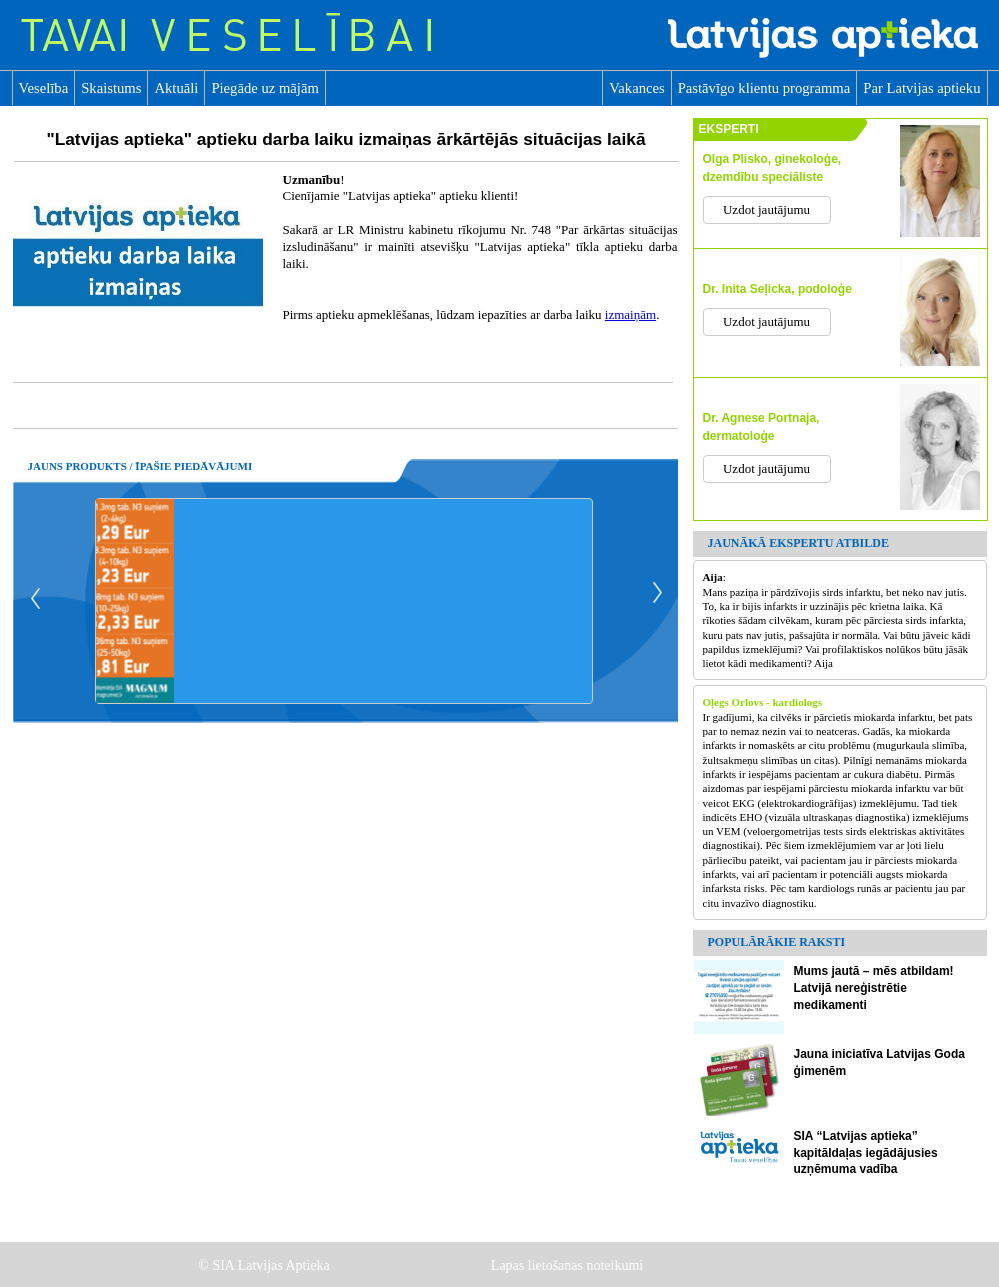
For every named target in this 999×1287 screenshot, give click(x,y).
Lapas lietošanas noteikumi (569, 1265)
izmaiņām (630, 314)
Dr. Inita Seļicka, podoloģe (777, 289)
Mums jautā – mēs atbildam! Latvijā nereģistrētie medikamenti (874, 988)
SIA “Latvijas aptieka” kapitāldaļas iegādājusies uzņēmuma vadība (866, 1153)
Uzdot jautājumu (766, 209)
